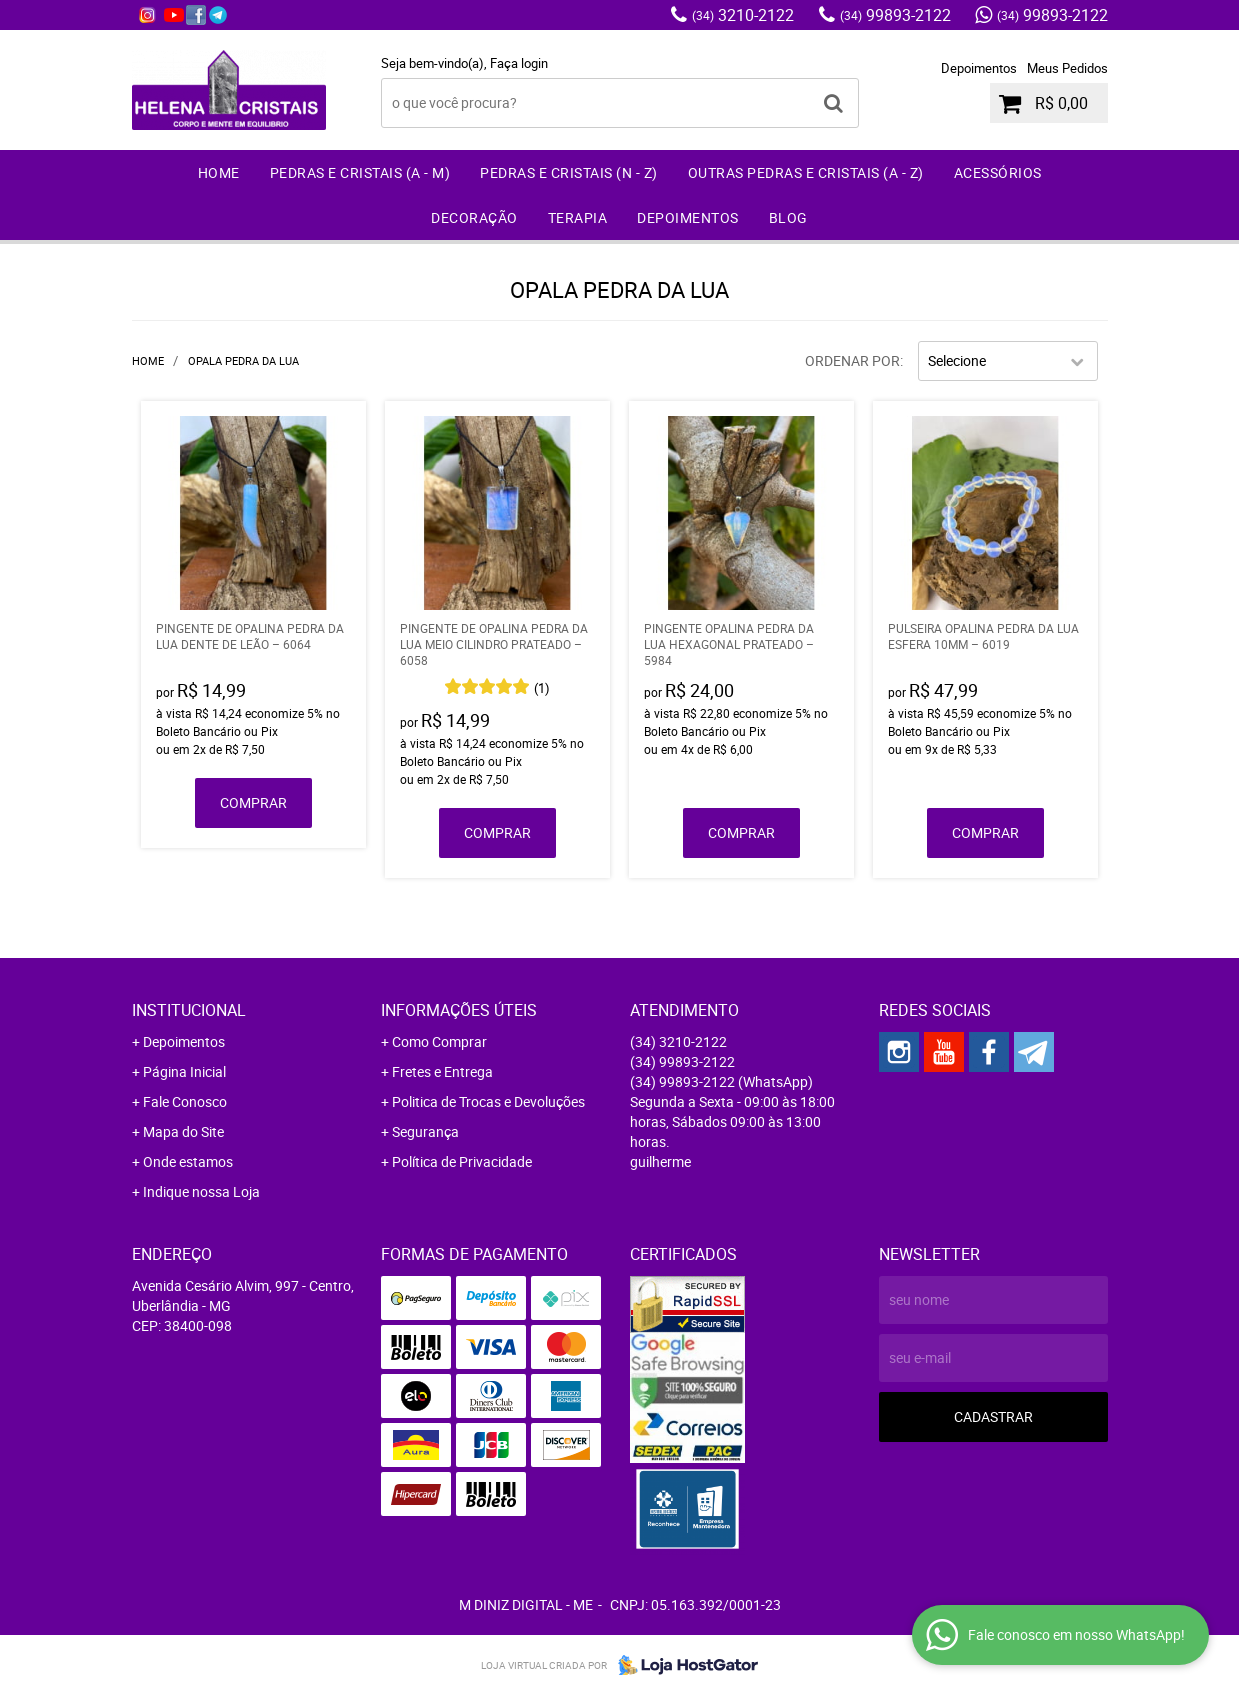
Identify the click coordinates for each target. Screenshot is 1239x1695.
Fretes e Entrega (442, 1071)
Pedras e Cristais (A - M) (360, 172)
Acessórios (998, 172)
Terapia (578, 217)
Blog (788, 217)
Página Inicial (184, 1071)
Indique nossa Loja (201, 1191)
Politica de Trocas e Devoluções (488, 1101)
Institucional (189, 1010)
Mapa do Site (183, 1131)
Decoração (474, 217)
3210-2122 (743, 15)
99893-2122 (895, 15)
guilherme (660, 1161)
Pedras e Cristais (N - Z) (569, 172)
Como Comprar (439, 1041)
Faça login (519, 63)
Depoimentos (979, 68)
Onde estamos (188, 1161)
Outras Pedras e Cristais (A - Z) (806, 172)
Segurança (425, 1131)
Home (219, 172)
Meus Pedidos (1067, 68)
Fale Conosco (185, 1101)
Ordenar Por (852, 360)
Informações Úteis (459, 1010)
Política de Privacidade (462, 1161)
